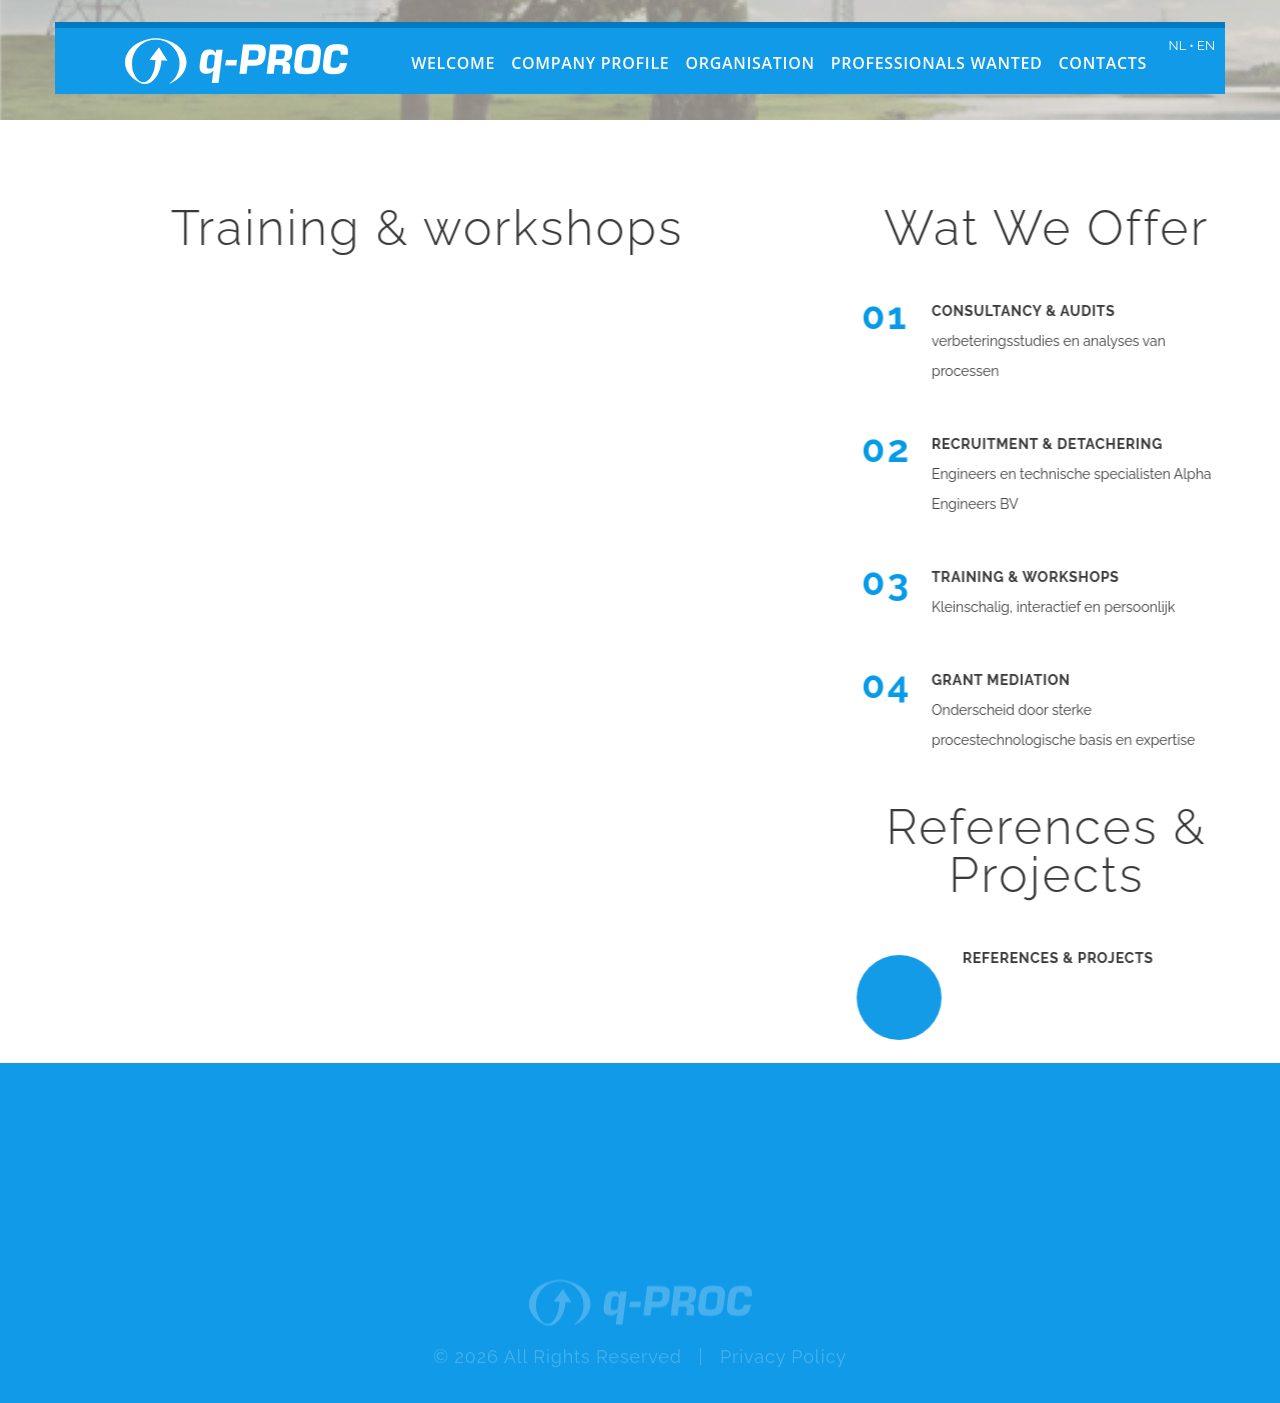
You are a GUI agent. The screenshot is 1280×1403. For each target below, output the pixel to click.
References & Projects (1067, 958)
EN (1206, 45)
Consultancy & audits (1033, 311)
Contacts (1103, 63)
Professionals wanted (937, 63)
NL (1177, 45)
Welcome (453, 63)
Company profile (590, 63)
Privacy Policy (783, 1369)
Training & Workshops (1035, 577)
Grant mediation (1010, 680)
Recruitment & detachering (1056, 444)
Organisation (749, 63)
